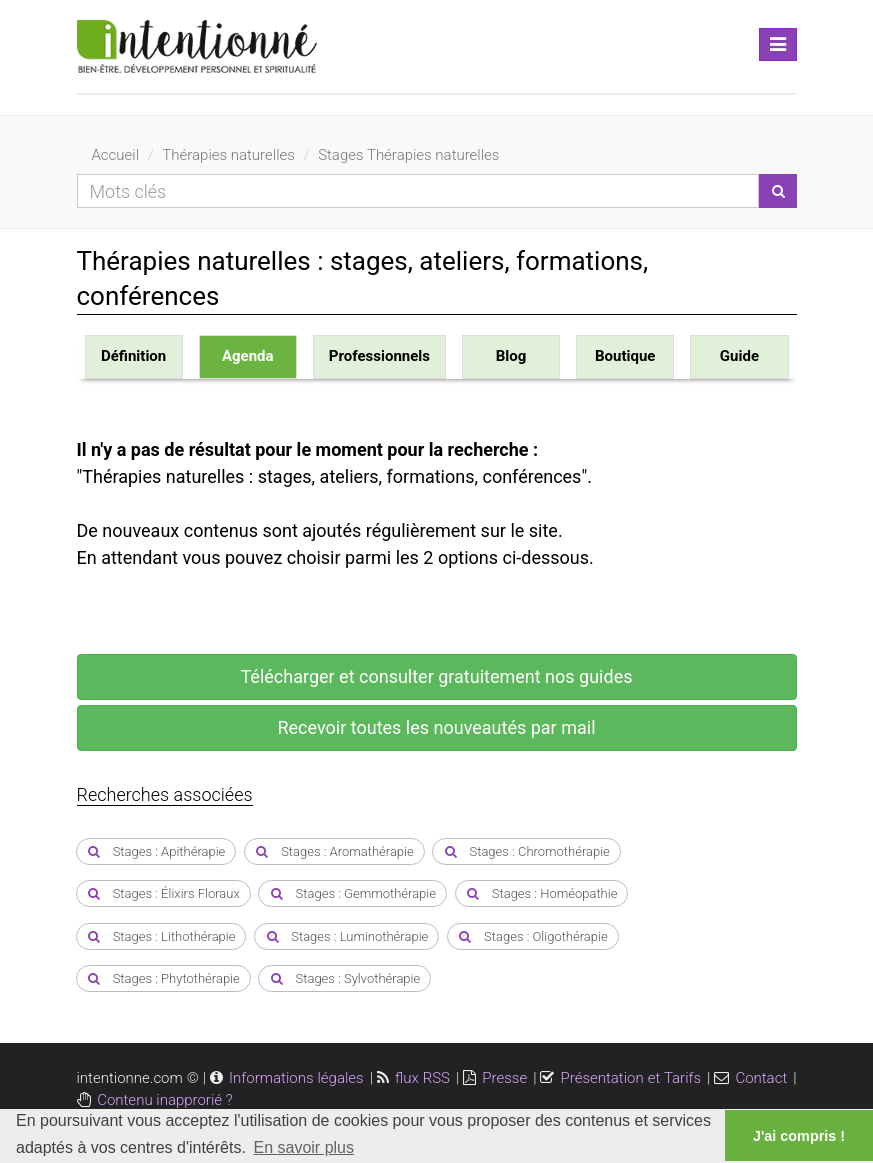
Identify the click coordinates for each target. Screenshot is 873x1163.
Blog (511, 356)
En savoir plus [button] (303, 1147)
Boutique (625, 356)
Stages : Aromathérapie (334, 851)
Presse (504, 1078)
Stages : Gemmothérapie (352, 893)
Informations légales (296, 1078)
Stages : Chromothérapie (526, 851)
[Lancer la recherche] (778, 191)
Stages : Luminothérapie (346, 936)
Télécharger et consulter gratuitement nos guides (437, 676)
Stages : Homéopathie (542, 893)
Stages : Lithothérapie (161, 936)
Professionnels (379, 356)
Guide (739, 356)
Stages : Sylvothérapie (344, 978)
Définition (133, 356)
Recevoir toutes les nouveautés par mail (436, 727)
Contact (761, 1078)
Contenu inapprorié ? (164, 1100)
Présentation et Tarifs (630, 1078)
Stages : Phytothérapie (163, 978)
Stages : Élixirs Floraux (163, 893)
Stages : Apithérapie (156, 851)
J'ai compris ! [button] (799, 1136)
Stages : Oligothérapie (533, 936)
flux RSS (422, 1078)
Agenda (248, 356)
